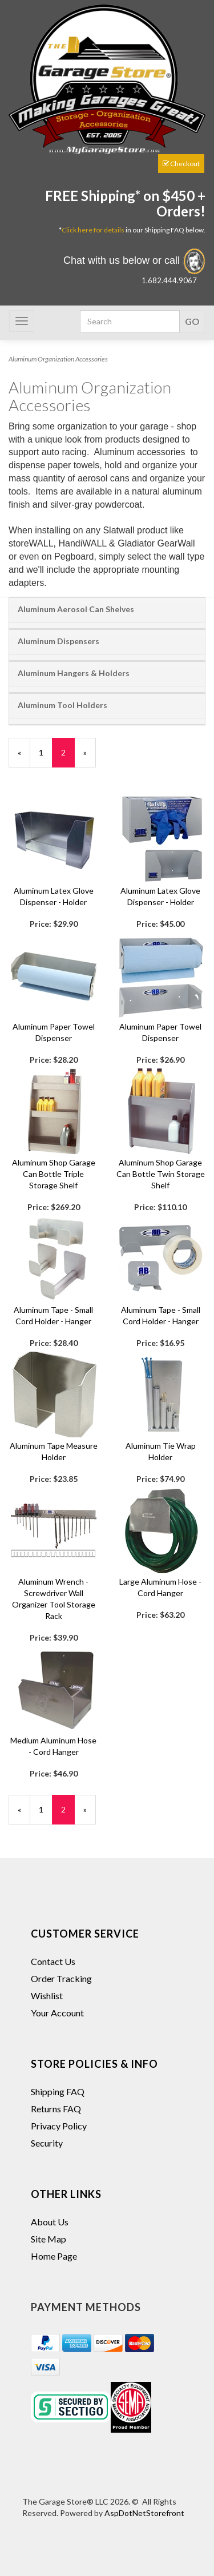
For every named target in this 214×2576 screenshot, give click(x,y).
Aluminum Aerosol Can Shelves (76, 609)
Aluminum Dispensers (58, 641)
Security (47, 2142)
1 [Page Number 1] (46, 752)
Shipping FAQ (57, 2091)
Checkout (181, 163)
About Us (49, 2221)
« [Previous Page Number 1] (24, 757)
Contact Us (53, 1961)
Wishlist (47, 1995)
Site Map (48, 2238)
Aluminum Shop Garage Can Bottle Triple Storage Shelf (53, 1174)
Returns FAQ (56, 2108)
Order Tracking (61, 1978)
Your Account (57, 2012)
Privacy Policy (59, 2125)
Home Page (54, 2256)
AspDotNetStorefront (144, 2513)
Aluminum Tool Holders (62, 705)
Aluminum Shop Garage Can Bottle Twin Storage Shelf (160, 1174)
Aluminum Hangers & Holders (74, 673)
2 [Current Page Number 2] (68, 757)
